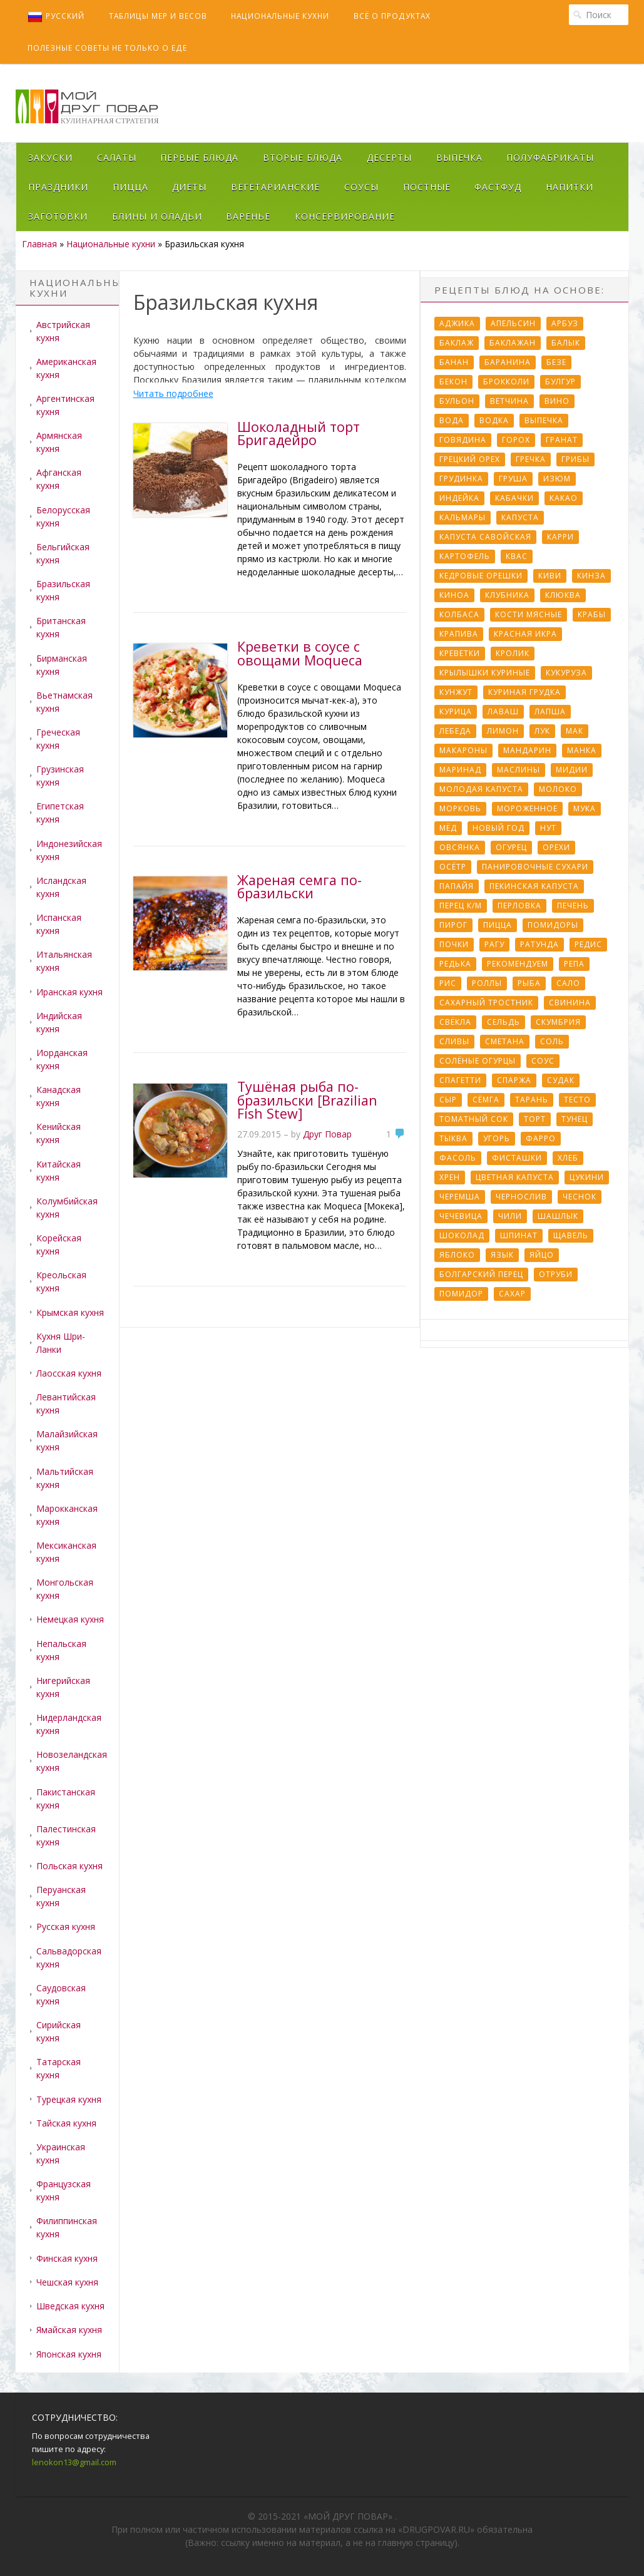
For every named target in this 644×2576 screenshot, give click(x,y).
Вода (451, 420)
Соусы (361, 187)
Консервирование (345, 216)
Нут (548, 828)
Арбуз (564, 323)
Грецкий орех (469, 459)
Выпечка (459, 157)
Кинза (591, 575)
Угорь (496, 1138)
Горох (516, 439)
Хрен (449, 1177)
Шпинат (519, 1235)
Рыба (529, 983)
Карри (560, 536)
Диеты (189, 187)
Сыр (448, 1099)
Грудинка (461, 478)
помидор (461, 1293)
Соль (552, 1041)
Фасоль (457, 1157)
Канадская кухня (58, 1096)
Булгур (560, 381)
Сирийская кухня (58, 2031)
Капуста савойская (485, 536)
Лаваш (503, 711)
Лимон (503, 731)
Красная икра (525, 634)
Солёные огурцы (477, 1060)
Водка (494, 420)
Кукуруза (566, 672)
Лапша (550, 711)
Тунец (574, 1119)
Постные (427, 187)
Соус (543, 1060)
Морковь (460, 808)
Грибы (575, 459)
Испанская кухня (58, 923)
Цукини (587, 1177)
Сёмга (486, 1099)
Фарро (541, 1138)
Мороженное (527, 808)
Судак (561, 1080)
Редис (588, 944)
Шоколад (461, 1235)
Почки (454, 944)
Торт (535, 1119)
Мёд (448, 828)
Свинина (570, 1002)
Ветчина (509, 401)
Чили (510, 1216)
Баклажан (512, 342)
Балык (565, 342)
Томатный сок (473, 1119)
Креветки (459, 653)
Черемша (459, 1196)
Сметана (504, 1041)
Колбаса (459, 614)
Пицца (130, 187)
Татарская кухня (58, 2068)
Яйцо (541, 1255)
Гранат (562, 439)
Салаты (116, 157)
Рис (447, 983)
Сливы (454, 1041)
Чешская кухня (67, 2282)
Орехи (556, 847)
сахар (512, 1293)
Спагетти (460, 1080)
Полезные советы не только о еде (107, 48)
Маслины (518, 769)
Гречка (531, 459)
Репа (574, 963)
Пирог (453, 925)
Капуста (520, 517)
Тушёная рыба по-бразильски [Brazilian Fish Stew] (307, 1099)
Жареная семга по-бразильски (299, 887)
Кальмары (462, 517)
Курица (455, 711)
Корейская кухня (58, 1244)
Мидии (572, 769)
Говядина (462, 439)
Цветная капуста (515, 1177)
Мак (574, 731)
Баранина (507, 362)
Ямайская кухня (69, 2330)
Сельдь (503, 1022)
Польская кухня (69, 1866)
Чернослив (521, 1196)
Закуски (50, 157)
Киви (549, 575)
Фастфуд (497, 187)
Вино (557, 401)
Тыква (453, 1138)
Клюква (563, 595)
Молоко (558, 789)
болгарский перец (481, 1274)
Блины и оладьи (157, 216)
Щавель (570, 1235)
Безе (556, 362)
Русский (56, 17)
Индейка (459, 498)
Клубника (507, 595)
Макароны (463, 750)
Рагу (494, 944)
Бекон (453, 381)
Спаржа (514, 1080)
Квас (517, 556)
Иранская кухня (69, 992)
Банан (454, 362)
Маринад (460, 769)
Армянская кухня (59, 441)
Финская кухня (67, 2258)
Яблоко (457, 1255)
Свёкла (455, 1022)
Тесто (577, 1099)
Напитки (569, 187)
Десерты (389, 157)
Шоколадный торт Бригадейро (298, 433)
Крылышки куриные (484, 672)
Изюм (557, 478)
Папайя (456, 886)
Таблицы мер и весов (158, 16)
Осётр (452, 866)
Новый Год (498, 828)
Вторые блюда (302, 157)
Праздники (58, 187)
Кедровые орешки (481, 575)
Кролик (512, 653)
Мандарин (527, 750)
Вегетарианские (275, 187)
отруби (556, 1274)
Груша (513, 478)
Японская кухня (68, 2354)
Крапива (458, 634)
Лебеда (455, 731)
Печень (573, 905)
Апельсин (513, 323)
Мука (584, 808)
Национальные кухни (280, 16)
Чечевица (461, 1216)
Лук (542, 731)
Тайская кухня (66, 2123)
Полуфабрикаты (550, 157)
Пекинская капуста (534, 886)
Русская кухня (65, 1926)
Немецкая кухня (70, 1619)
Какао (563, 498)
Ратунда (539, 944)
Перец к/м (460, 905)
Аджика (457, 323)
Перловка (519, 905)
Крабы (592, 614)
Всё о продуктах (392, 16)
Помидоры (553, 925)
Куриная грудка (524, 692)
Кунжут (456, 692)
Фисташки (517, 1157)
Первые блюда (199, 157)
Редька (455, 963)
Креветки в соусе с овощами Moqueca (299, 653)
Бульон (456, 401)
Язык (502, 1255)
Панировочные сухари (535, 866)
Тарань (531, 1099)
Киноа (454, 595)
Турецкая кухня (68, 2099)
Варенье (248, 216)
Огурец (511, 847)
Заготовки (58, 216)
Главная (39, 244)
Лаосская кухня (68, 1373)
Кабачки (514, 498)
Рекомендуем (517, 963)
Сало (568, 983)
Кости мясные (528, 614)
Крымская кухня (70, 1312)
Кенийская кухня (58, 1133)
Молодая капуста (481, 789)
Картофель (464, 556)
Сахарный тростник (486, 1002)
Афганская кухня (58, 478)
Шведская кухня (70, 2306)
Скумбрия (558, 1022)
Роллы (487, 983)
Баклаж (456, 342)
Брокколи (506, 381)
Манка (581, 750)
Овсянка (459, 847)
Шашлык (558, 1216)
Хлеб (568, 1157)
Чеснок (579, 1196)
